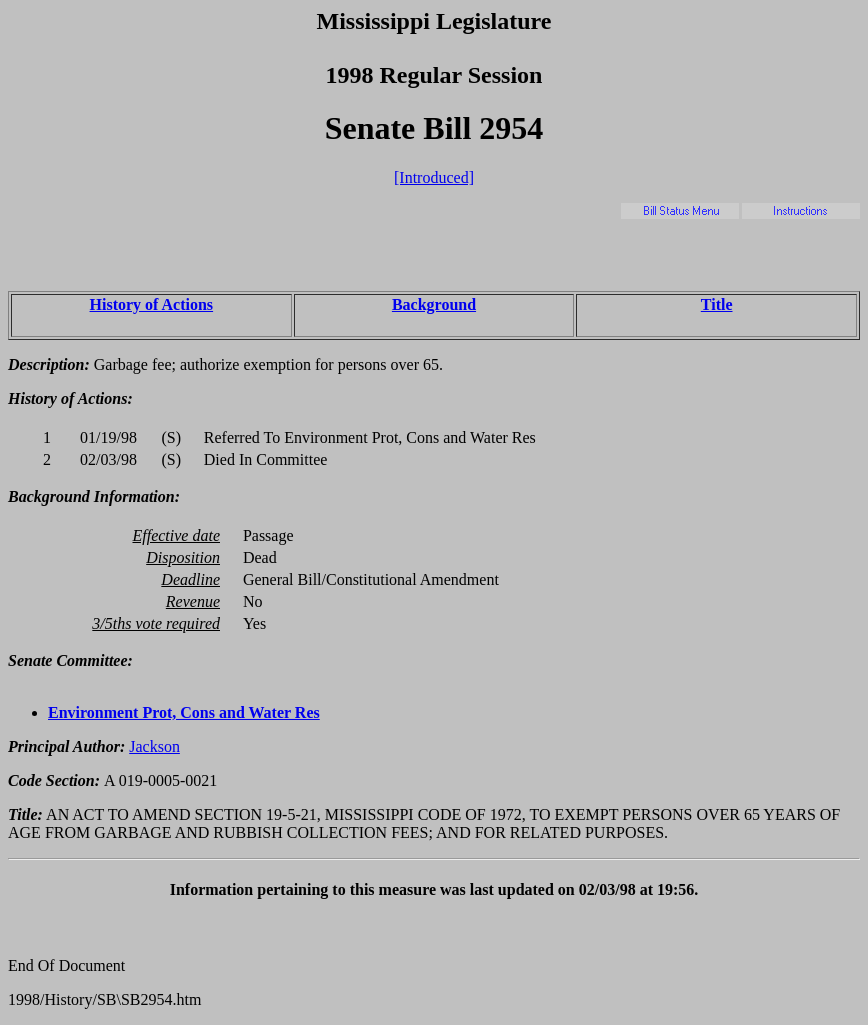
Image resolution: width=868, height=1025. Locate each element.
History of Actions (152, 304)
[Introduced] (434, 177)
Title (717, 304)
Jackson (154, 746)
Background (434, 304)
